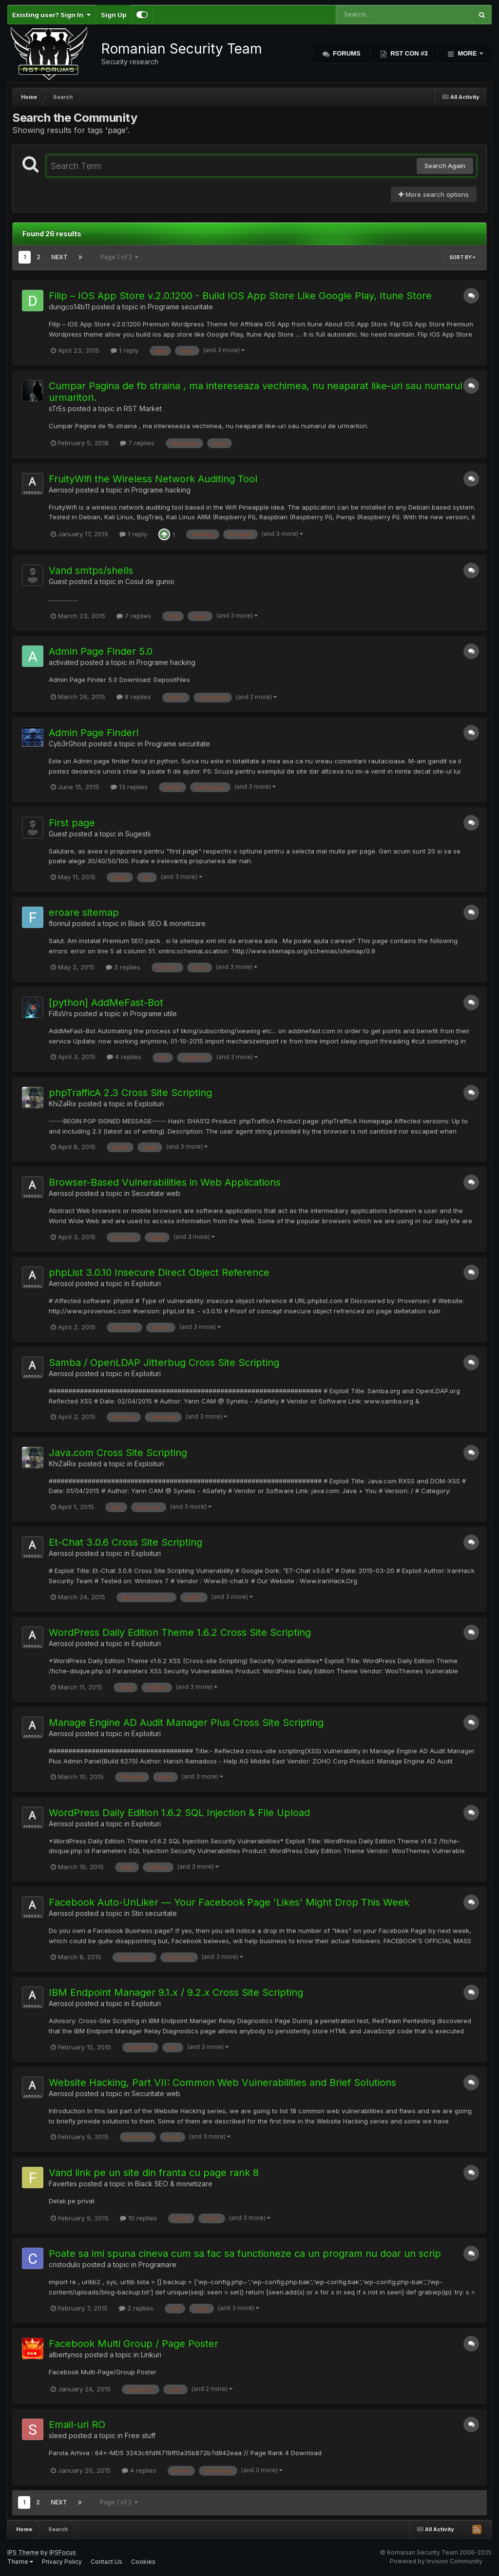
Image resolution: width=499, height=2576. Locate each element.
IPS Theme (23, 2552)
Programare (157, 2264)
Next (59, 257)
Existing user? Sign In (51, 14)
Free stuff (140, 2435)
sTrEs (57, 408)
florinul (59, 923)
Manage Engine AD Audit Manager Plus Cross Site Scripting (186, 1722)
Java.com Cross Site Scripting (118, 1452)
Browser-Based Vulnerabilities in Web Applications (165, 1182)
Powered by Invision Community (436, 2561)
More (467, 53)
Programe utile (153, 1013)
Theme (20, 2561)
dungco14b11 (69, 307)
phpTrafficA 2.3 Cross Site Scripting (130, 1093)
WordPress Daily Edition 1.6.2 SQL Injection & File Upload (179, 1812)
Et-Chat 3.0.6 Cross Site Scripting (125, 1542)
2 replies (136, 2308)
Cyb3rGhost (68, 743)
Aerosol (61, 490)
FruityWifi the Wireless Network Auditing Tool (153, 479)
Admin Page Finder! (94, 733)
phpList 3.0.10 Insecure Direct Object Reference (159, 1272)
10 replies (138, 2218)
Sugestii (138, 834)
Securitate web (156, 1193)
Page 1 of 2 (119, 257)
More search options (434, 194)
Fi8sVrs (60, 1013)
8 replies (133, 697)
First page (72, 823)
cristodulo (64, 2264)
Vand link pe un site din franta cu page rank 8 (154, 2172)
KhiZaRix (63, 1103)
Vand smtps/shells (91, 570)
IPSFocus (62, 2552)
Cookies (143, 2561)
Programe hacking (161, 490)
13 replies (129, 787)
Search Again (444, 166)
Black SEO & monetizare (167, 923)
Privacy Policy (62, 2561)
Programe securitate (180, 307)
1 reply (124, 350)
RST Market (143, 408)
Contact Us (106, 2561)
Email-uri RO (77, 2424)
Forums (346, 53)
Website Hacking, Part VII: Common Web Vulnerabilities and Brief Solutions (222, 2082)
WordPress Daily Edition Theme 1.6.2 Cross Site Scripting (180, 1632)
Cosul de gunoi (149, 581)
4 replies (124, 1057)
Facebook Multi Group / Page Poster (133, 2343)
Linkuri (151, 2354)
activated (63, 662)
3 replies (123, 967)
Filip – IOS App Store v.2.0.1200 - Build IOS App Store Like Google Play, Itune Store (240, 296)
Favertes (63, 2183)
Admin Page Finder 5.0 (101, 651)
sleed (58, 2435)
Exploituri (149, 1103)
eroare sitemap (84, 912)
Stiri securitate (154, 1913)
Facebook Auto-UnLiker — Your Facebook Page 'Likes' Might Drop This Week (229, 1902)
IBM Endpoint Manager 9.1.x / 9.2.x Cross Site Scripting (176, 1992)
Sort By (462, 257)
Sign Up (113, 15)
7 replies (137, 443)
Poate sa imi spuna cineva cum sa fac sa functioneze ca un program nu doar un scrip (245, 2253)
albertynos (66, 2354)
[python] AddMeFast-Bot (106, 1002)
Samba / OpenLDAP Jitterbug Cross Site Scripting (164, 1362)
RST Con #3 (408, 53)
